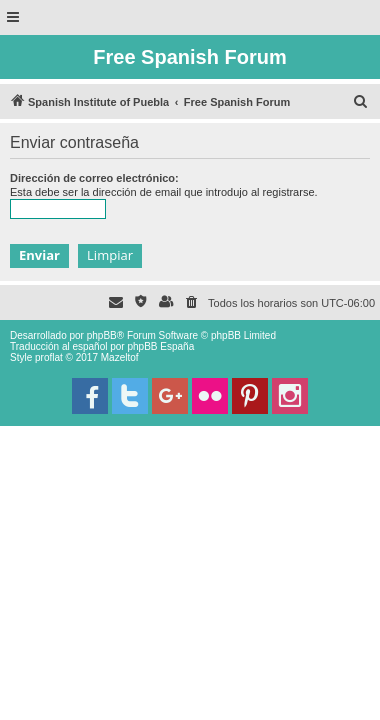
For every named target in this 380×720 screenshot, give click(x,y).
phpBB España (160, 346)
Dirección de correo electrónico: (94, 178)
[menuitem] (361, 102)
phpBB (102, 335)
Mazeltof (120, 357)
